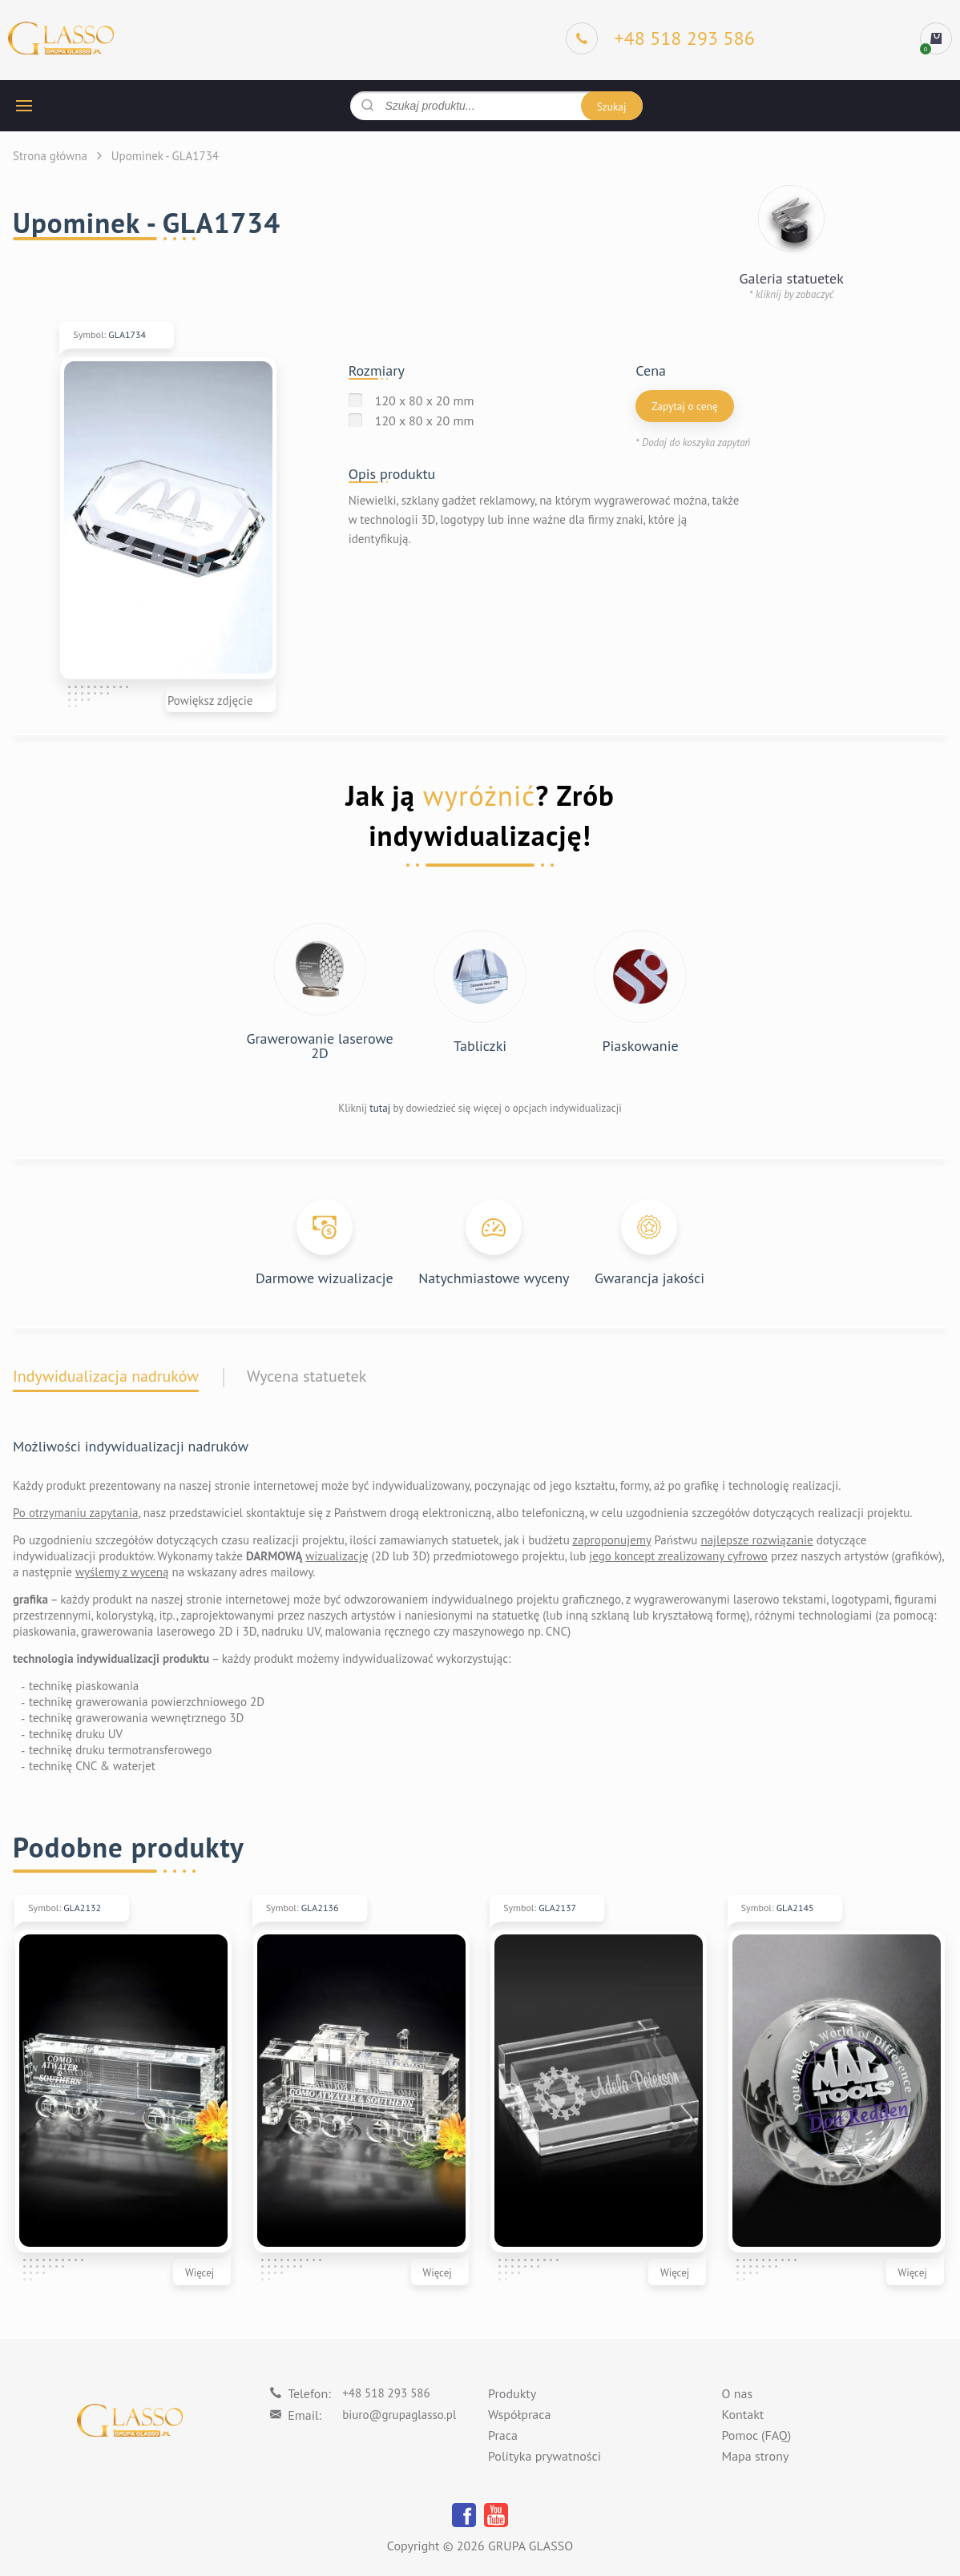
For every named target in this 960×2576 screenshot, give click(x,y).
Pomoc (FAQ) (757, 2436)
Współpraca (519, 2415)
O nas (737, 2394)
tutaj (379, 1108)
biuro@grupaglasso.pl (399, 2415)
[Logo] (61, 39)
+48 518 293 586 (386, 2393)
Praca (503, 2436)
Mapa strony (755, 2456)
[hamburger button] (24, 106)
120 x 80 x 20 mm (424, 400)
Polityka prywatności (544, 2456)
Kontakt (743, 2415)
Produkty (512, 2394)
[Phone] (660, 38)
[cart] (936, 38)
